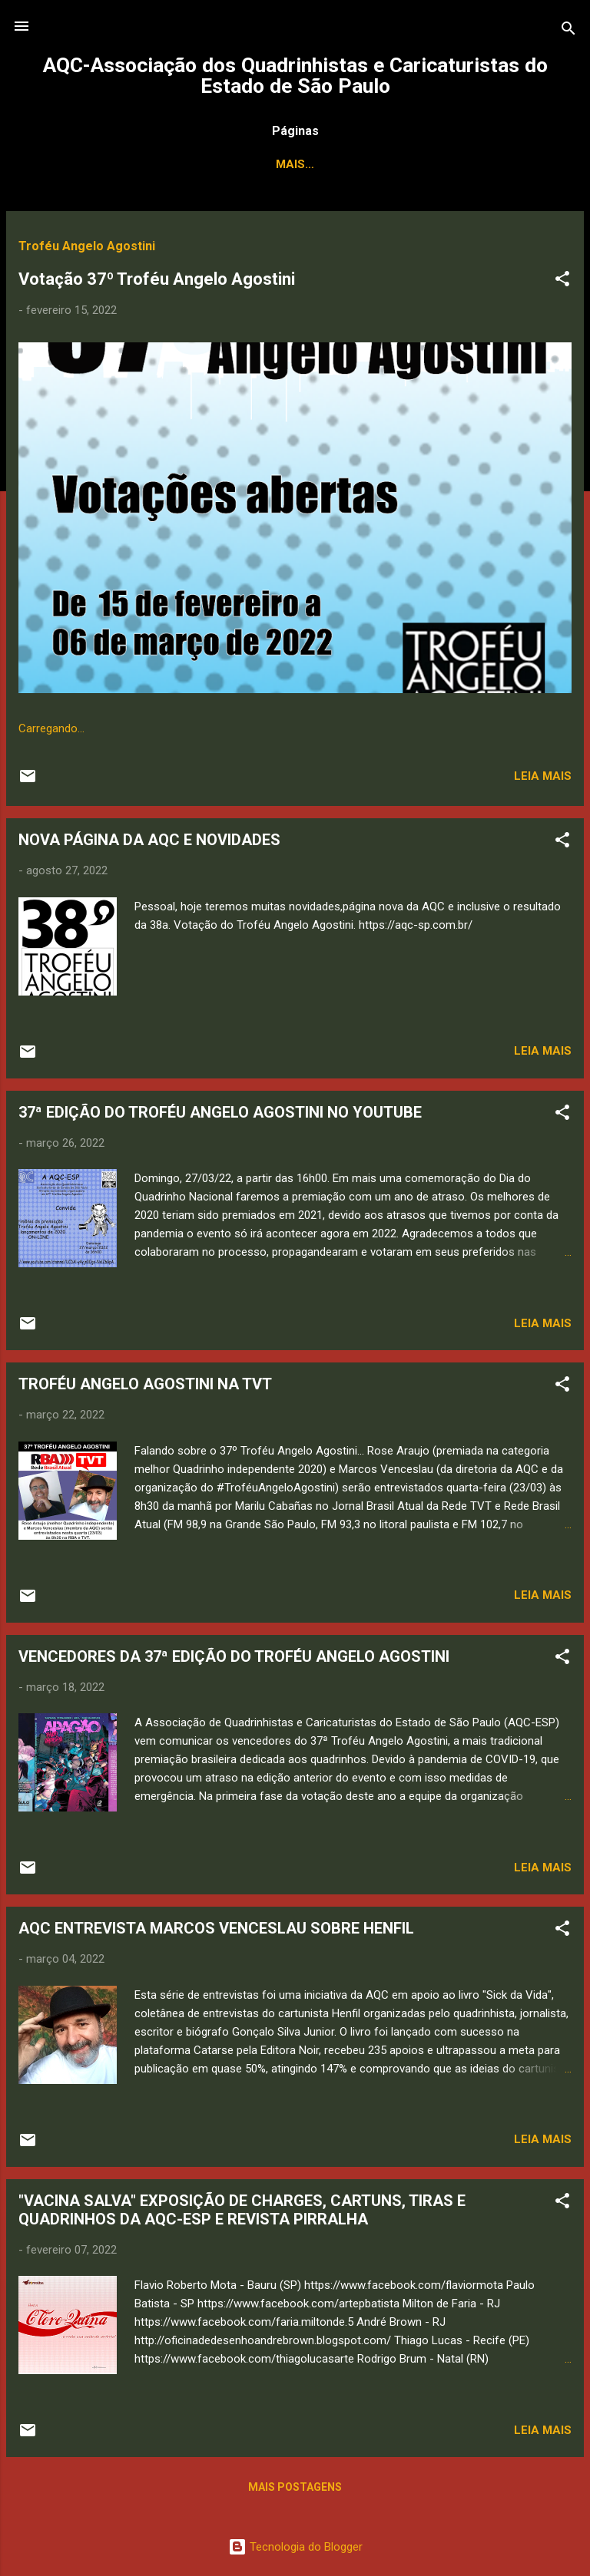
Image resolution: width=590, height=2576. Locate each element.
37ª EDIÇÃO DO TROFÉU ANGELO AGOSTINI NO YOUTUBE (220, 1115)
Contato (492, 164)
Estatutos (298, 164)
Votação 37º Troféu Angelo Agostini (156, 282)
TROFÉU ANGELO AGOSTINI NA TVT (145, 1387)
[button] (562, 284)
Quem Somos (197, 164)
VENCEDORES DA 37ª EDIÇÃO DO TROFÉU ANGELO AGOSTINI (233, 1659)
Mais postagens (295, 2490)
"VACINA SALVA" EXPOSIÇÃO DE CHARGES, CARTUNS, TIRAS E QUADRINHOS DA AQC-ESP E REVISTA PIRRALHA (242, 2213)
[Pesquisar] (568, 31)
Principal (100, 164)
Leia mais (543, 779)
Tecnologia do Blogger (295, 2547)
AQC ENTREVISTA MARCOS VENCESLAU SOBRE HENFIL (216, 1931)
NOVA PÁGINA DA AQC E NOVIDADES (149, 843)
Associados (398, 164)
